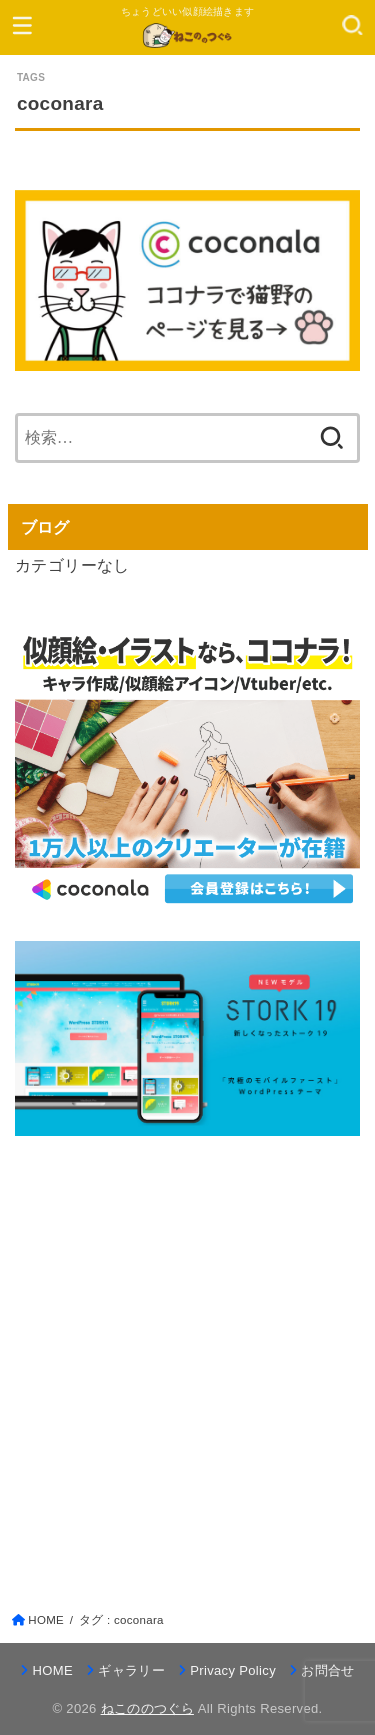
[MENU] (22, 25)
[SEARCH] (352, 25)
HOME (53, 1670)
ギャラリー (131, 1670)
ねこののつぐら (147, 1708)
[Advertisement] (187, 1354)
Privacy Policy (233, 1670)
